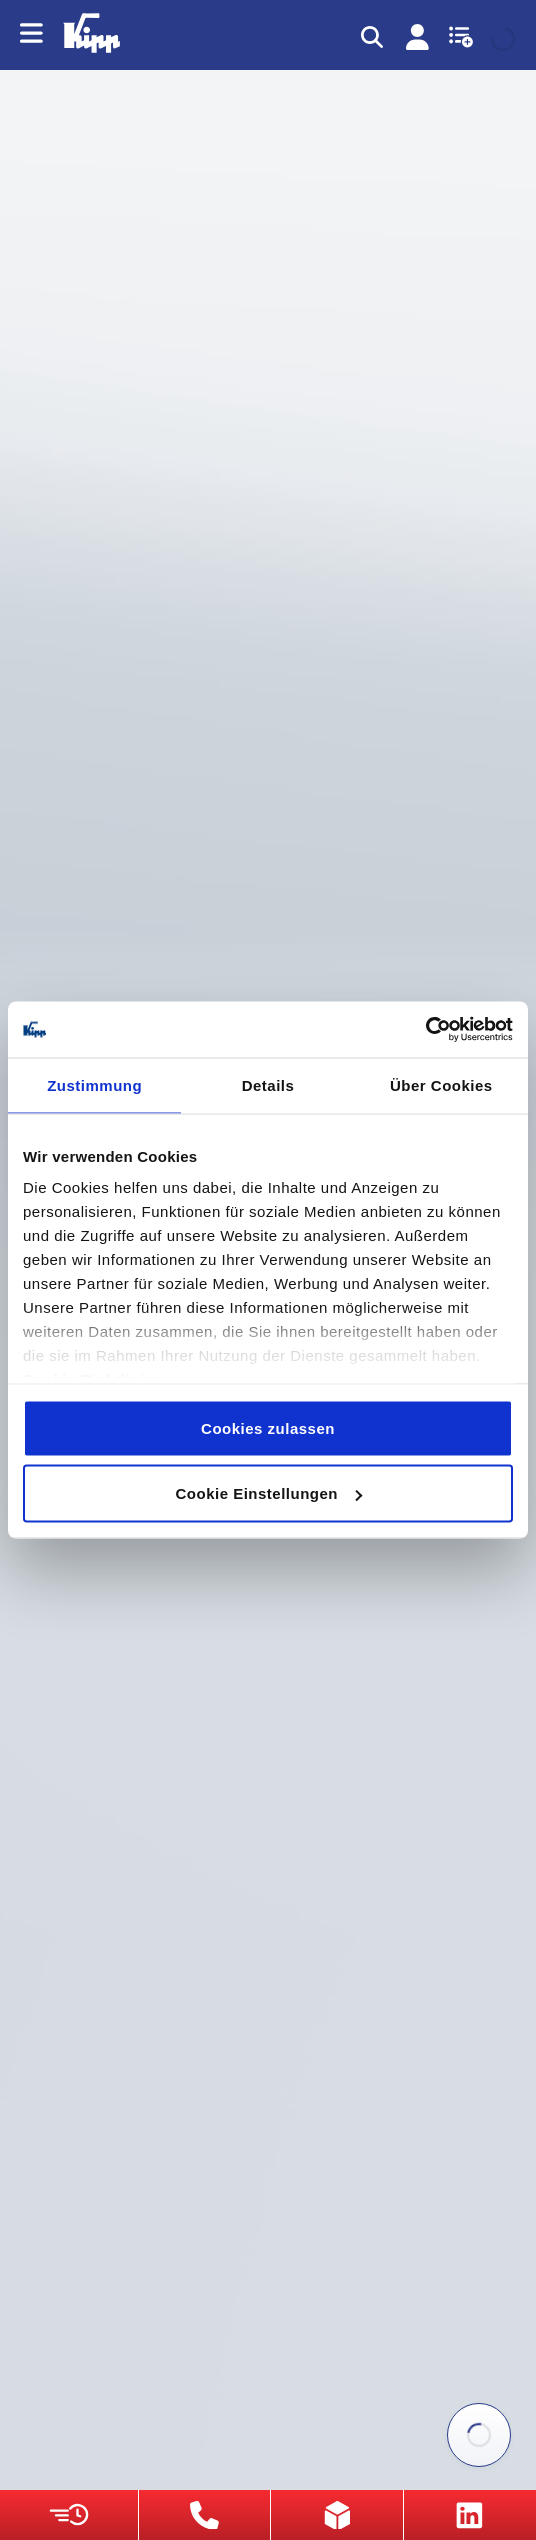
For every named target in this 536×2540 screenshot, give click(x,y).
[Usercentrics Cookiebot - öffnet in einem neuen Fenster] (425, 1030)
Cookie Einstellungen (268, 1493)
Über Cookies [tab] (441, 1084)
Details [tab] (268, 1084)
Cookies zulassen (268, 1427)
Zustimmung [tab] (94, 1084)
